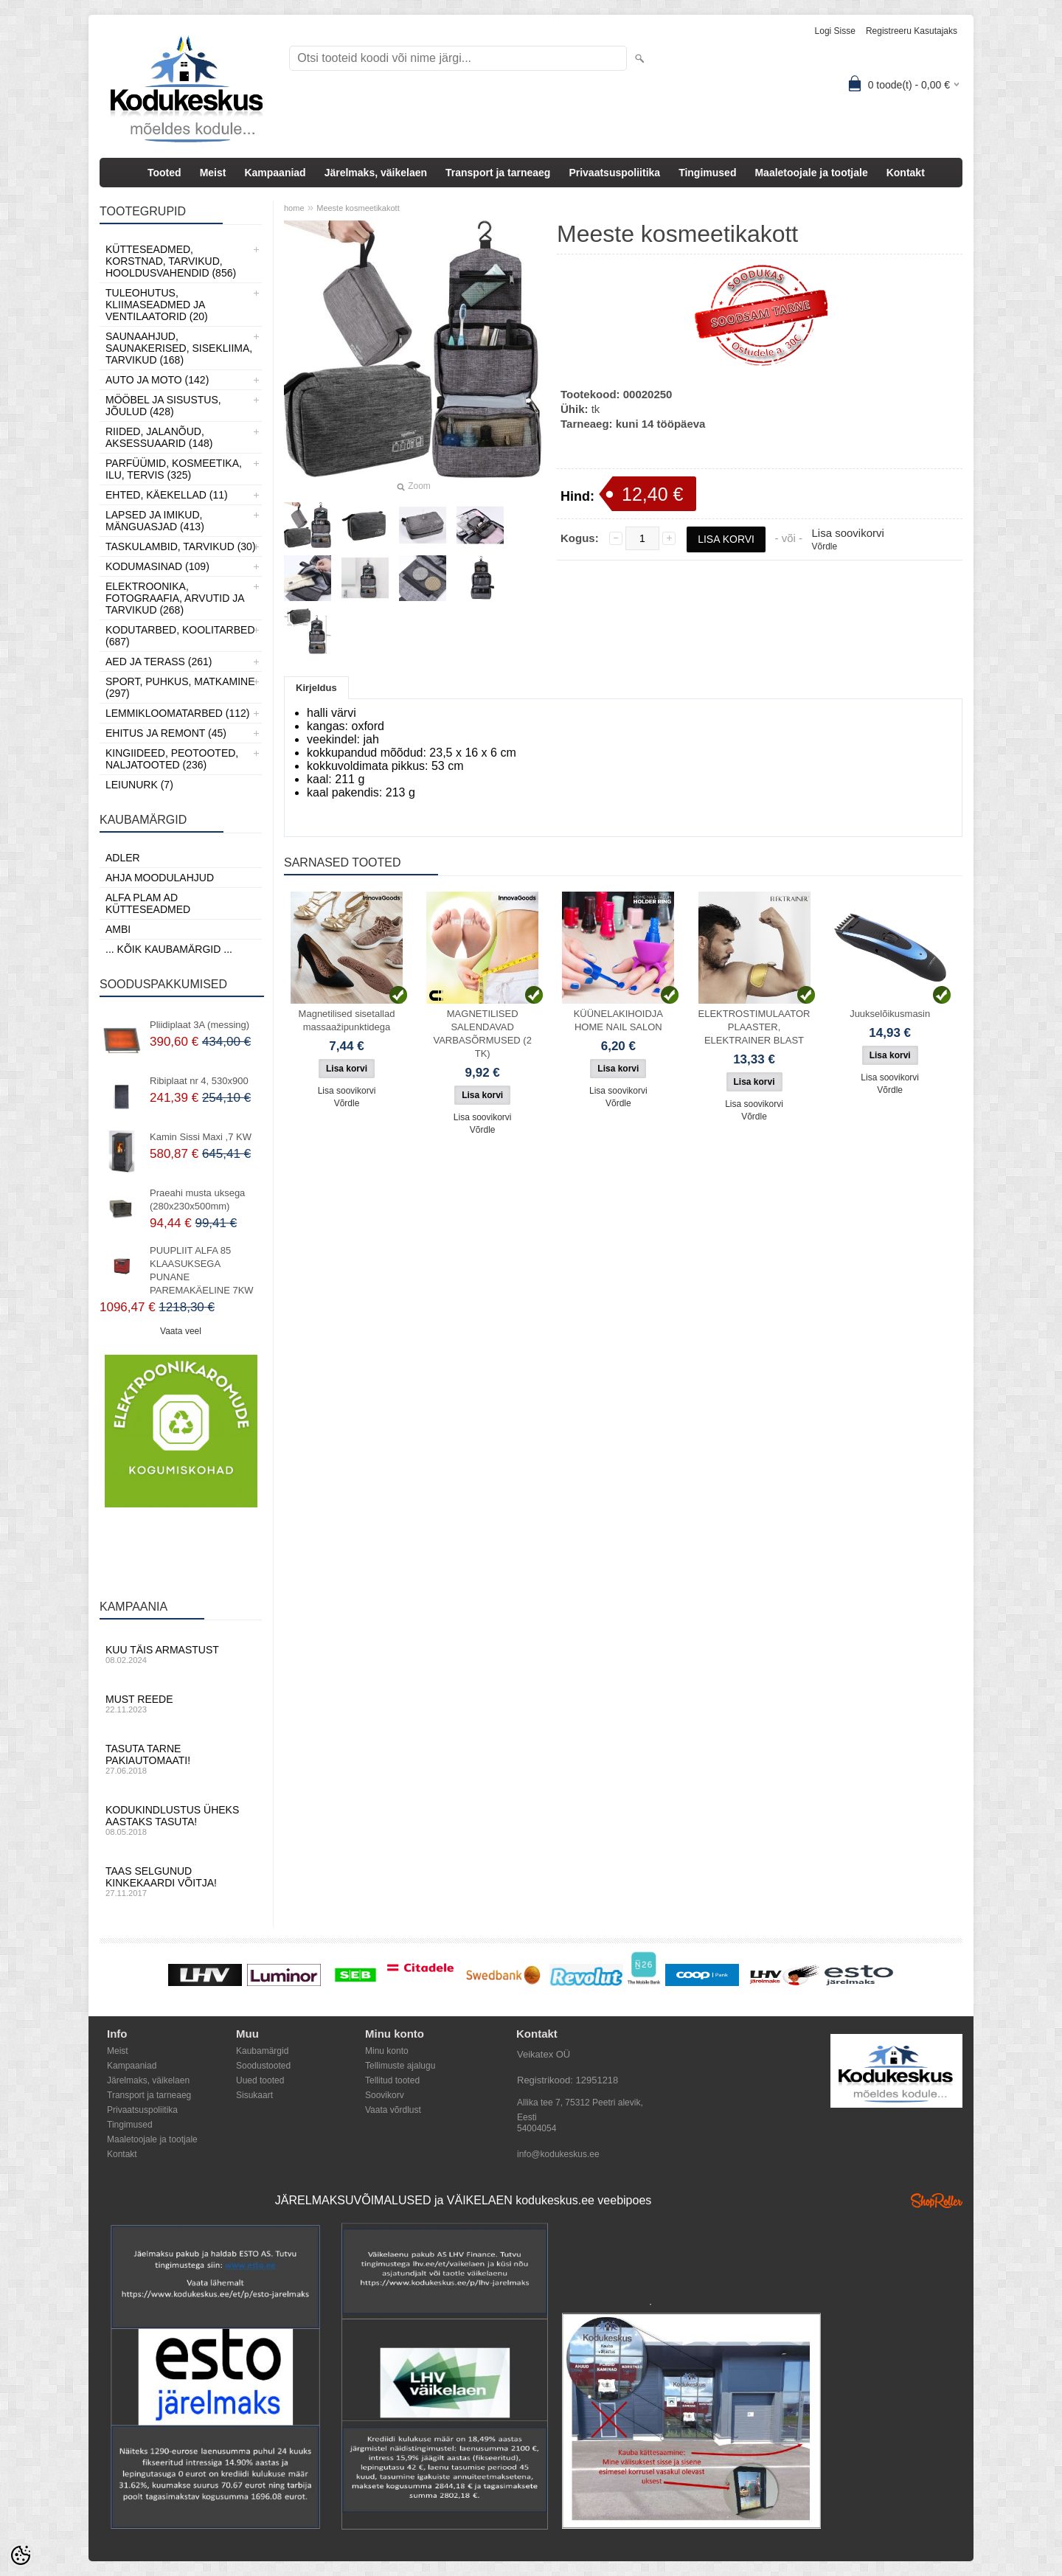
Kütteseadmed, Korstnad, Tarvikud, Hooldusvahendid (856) (170, 261)
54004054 (536, 2128)
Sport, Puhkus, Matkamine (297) (180, 687)
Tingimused (707, 172)
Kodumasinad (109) (157, 566)
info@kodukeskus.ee (558, 2154)
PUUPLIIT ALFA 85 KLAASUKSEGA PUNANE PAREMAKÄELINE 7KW (202, 1270)
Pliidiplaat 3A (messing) (199, 1024)
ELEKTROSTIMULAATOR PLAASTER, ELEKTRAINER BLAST (754, 1027)
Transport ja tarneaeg (497, 172)
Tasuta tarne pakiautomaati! (180, 1759)
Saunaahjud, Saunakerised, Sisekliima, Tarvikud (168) (178, 348)
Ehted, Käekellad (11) (166, 495)
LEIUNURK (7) (139, 785)
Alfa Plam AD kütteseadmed (147, 903)
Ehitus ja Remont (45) (165, 733)
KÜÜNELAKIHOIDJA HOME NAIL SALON (618, 1020)
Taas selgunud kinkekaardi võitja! (180, 1881)
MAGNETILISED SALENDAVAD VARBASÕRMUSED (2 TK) (482, 1033)
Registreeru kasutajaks (911, 31)
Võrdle (824, 546)
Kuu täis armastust (180, 1654)
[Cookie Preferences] (20, 2555)
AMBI (118, 929)
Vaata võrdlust (393, 2110)
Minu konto (387, 2051)
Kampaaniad (274, 172)
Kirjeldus (316, 687)
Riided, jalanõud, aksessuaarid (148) (159, 437)
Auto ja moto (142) (157, 380)
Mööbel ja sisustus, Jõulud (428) (163, 405)
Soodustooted (263, 2066)
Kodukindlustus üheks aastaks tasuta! (180, 1820)
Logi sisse (835, 31)
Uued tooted (260, 2080)
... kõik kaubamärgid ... (168, 949)
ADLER (122, 858)
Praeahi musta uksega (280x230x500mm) (197, 1199)
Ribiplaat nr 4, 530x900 (199, 1080)
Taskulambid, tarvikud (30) (180, 546)
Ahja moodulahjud (159, 877)
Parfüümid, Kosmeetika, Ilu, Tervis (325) (173, 469)
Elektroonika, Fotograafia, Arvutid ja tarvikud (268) (174, 598)
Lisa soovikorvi (847, 533)
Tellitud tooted (392, 2080)
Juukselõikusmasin (890, 1013)
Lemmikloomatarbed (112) (177, 713)
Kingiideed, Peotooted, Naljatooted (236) (171, 759)
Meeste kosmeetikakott (358, 208)
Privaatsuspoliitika (614, 172)
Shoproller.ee (936, 2200)
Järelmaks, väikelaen (375, 172)
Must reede (180, 1703)
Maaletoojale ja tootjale (810, 172)
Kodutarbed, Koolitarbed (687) (180, 636)
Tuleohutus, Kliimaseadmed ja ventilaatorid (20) (156, 304)
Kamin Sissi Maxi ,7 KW (200, 1136)
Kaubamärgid (262, 2051)
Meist (213, 172)
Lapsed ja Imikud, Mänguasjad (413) (154, 520)
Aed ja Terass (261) (158, 661)
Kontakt (905, 172)
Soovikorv (384, 2095)
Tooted (164, 172)
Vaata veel (180, 1331)
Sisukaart (254, 2095)
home (294, 208)
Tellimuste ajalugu (400, 2066)
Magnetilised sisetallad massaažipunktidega (347, 1020)
